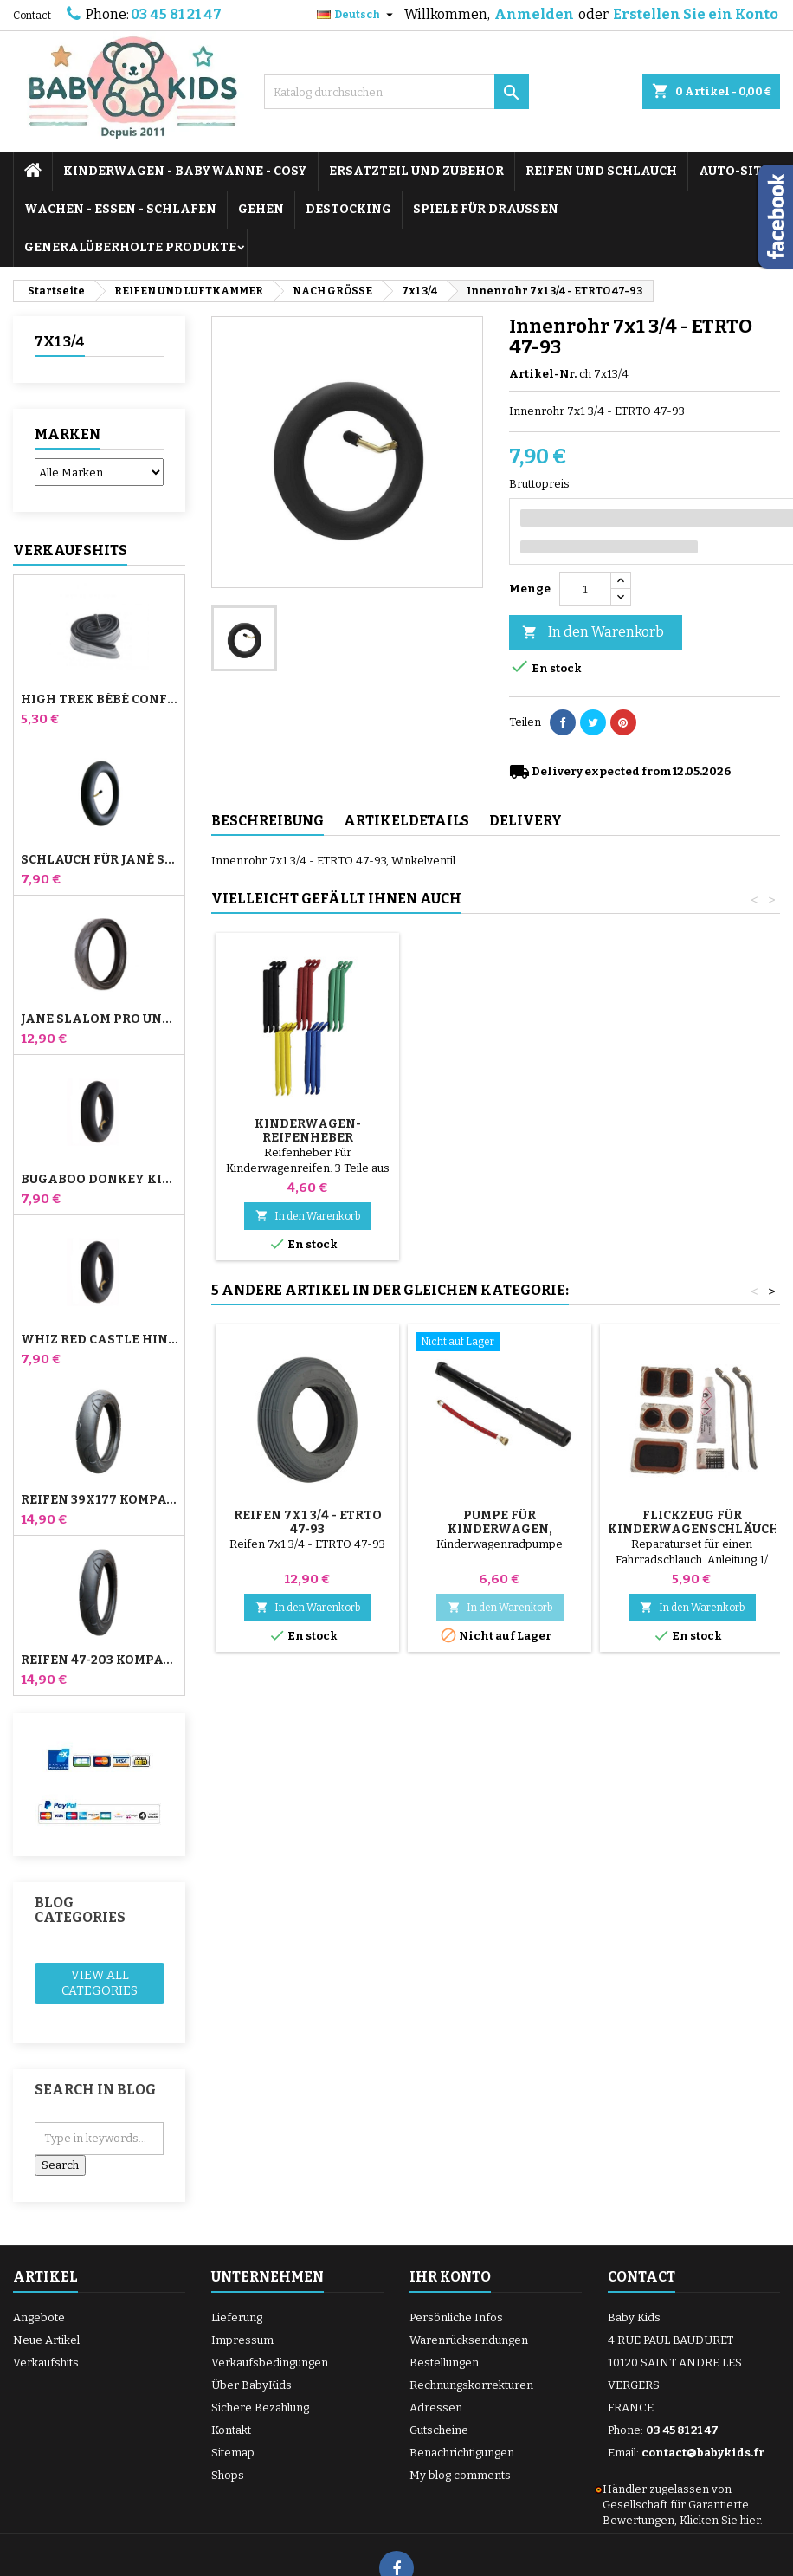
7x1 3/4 (60, 341)
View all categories (99, 1983)
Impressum (242, 2339)
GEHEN (261, 209)
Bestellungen (444, 2362)
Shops (227, 2475)
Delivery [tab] (525, 820)
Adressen (435, 2407)
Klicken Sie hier (720, 2520)
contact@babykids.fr (702, 2452)
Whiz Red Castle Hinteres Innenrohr (99, 1340)
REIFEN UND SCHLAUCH (601, 171)
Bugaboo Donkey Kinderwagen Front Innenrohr (99, 1180)
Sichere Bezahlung (260, 2407)
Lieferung (236, 2317)
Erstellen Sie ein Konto (695, 14)
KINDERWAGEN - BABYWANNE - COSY (185, 171)
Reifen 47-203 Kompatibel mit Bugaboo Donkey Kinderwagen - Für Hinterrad (99, 1660)
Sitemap (233, 2452)
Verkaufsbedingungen (269, 2362)
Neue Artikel (46, 2339)
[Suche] (396, 91)
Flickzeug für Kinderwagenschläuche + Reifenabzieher (697, 1529)
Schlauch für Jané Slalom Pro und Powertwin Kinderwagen (99, 860)
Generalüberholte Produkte (130, 247)
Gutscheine (438, 2430)
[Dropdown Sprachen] (357, 14)
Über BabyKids (251, 2385)
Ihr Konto (450, 2277)
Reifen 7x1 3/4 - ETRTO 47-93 (308, 1522)
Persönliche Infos (456, 2317)
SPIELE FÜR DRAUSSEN (485, 209)
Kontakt (231, 2430)
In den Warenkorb (593, 633)
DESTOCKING (348, 209)
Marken (67, 434)
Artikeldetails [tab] (406, 820)
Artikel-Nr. (543, 373)
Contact (32, 16)
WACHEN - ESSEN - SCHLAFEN (120, 209)
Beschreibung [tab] (267, 820)
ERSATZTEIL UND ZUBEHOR (416, 171)
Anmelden (534, 14)
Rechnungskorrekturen (471, 2385)
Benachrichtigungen (461, 2452)
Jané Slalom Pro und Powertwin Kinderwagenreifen (99, 1019)
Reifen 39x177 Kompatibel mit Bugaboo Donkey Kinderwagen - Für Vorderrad (99, 1500)
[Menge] (585, 589)
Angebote (39, 2317)
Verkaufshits (70, 550)
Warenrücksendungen (468, 2339)
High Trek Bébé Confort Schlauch (99, 700)
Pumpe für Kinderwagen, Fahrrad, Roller (308, 1137)
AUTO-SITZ (734, 171)
